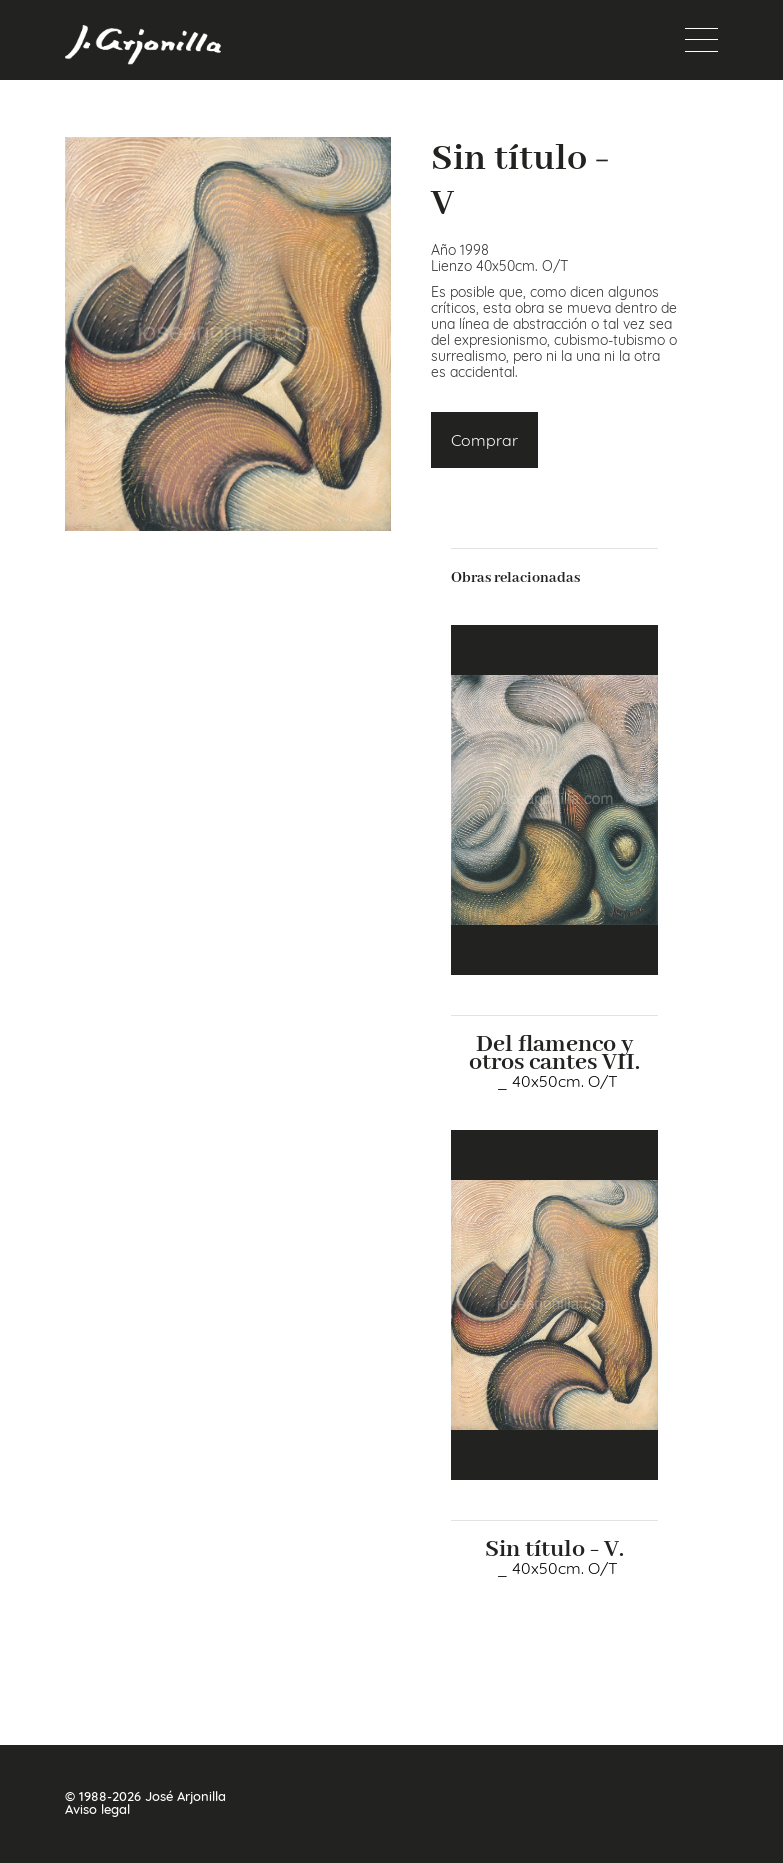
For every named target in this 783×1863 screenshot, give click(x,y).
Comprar (484, 440)
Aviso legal (97, 1809)
